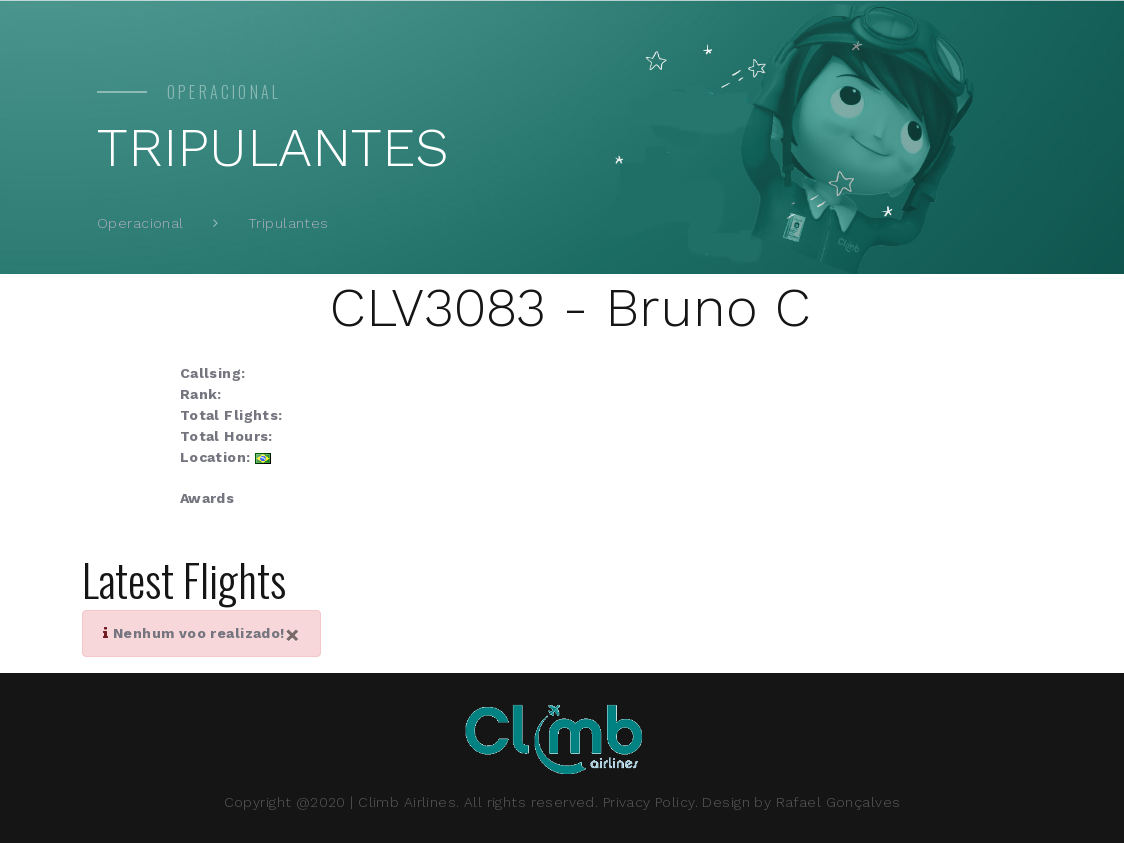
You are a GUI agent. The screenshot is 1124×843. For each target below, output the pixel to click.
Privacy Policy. (650, 802)
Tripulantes (288, 223)
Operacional (140, 223)
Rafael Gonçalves (838, 802)
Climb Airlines (407, 802)
